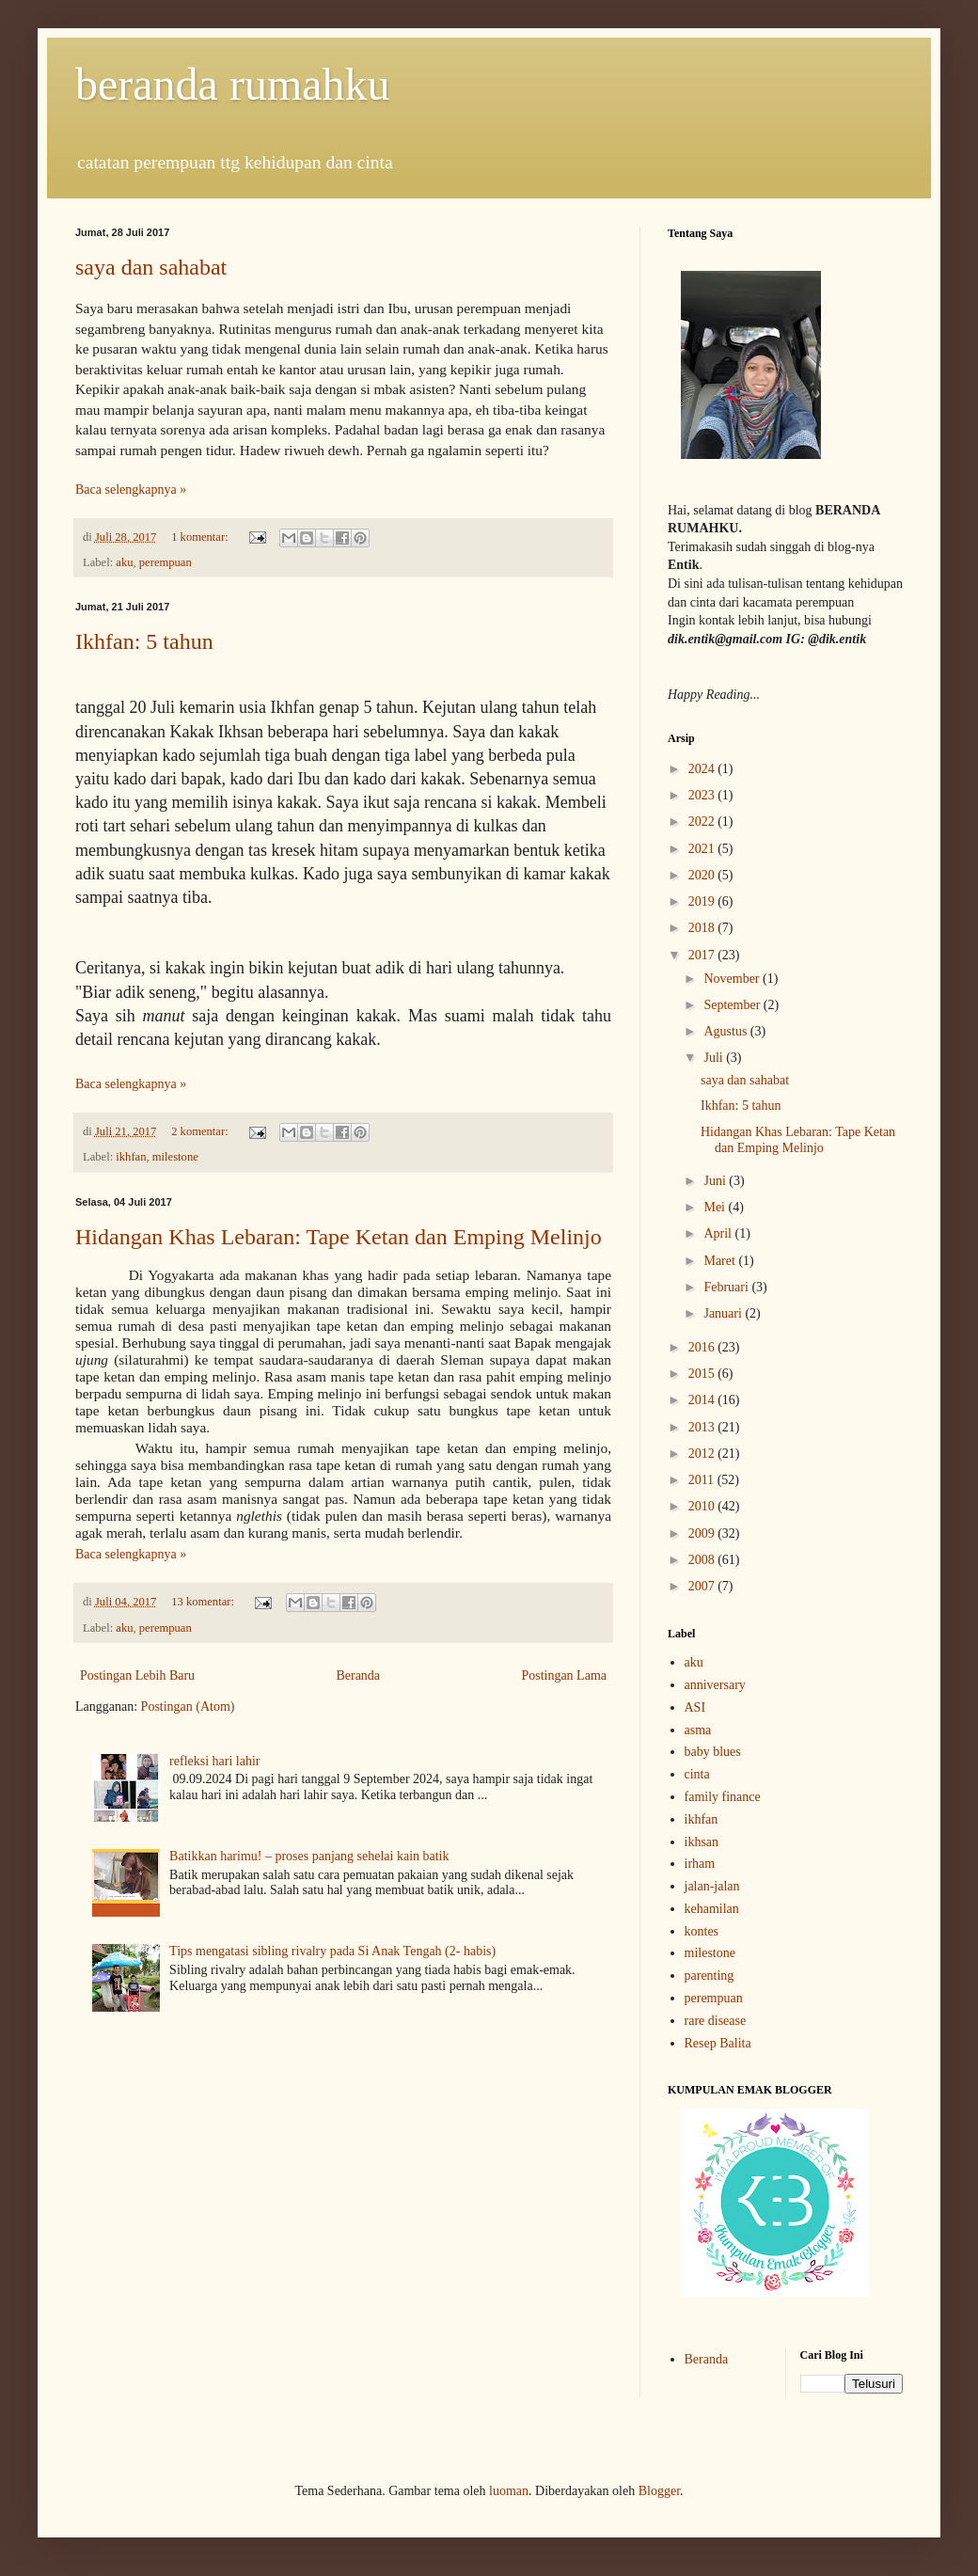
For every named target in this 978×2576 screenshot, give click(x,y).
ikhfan (131, 1156)
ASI (695, 1707)
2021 (703, 849)
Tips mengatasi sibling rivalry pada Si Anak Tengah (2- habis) (332, 1951)
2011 (703, 1480)
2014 (703, 1400)
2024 (703, 769)
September (733, 1005)
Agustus (726, 1031)
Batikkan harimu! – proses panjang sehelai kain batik (309, 1856)
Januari (724, 1313)
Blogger (659, 2491)
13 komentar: (204, 1601)
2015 (703, 1374)
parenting (709, 1975)
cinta (697, 1774)
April (718, 1233)
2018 (703, 928)
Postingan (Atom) (188, 1706)
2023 (703, 795)
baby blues (713, 1752)
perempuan (165, 562)
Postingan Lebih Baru (137, 1675)
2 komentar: (201, 1131)
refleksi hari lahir (214, 1761)
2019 (703, 901)
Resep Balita (718, 2043)
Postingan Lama (564, 1675)
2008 (703, 1560)
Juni (716, 1181)
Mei (715, 1207)
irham (700, 1864)
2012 (703, 1453)
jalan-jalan (712, 1886)
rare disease (716, 2021)
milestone (175, 1156)
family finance (723, 1797)
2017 (703, 955)
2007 (703, 1586)
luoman (508, 2491)
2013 (703, 1427)
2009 (703, 1533)
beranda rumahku (232, 84)
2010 (703, 1506)
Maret (720, 1261)
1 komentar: (201, 537)
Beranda (358, 1675)
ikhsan (702, 1842)
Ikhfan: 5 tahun (144, 641)
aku (124, 562)
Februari (727, 1287)
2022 (703, 821)
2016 (703, 1347)
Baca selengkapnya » (130, 489)
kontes (702, 1931)
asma (698, 1730)
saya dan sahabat (151, 267)
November (733, 979)
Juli (714, 1058)
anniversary (715, 1685)
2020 (703, 875)
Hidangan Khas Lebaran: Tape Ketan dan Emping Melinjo (338, 1237)
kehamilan (712, 1909)
